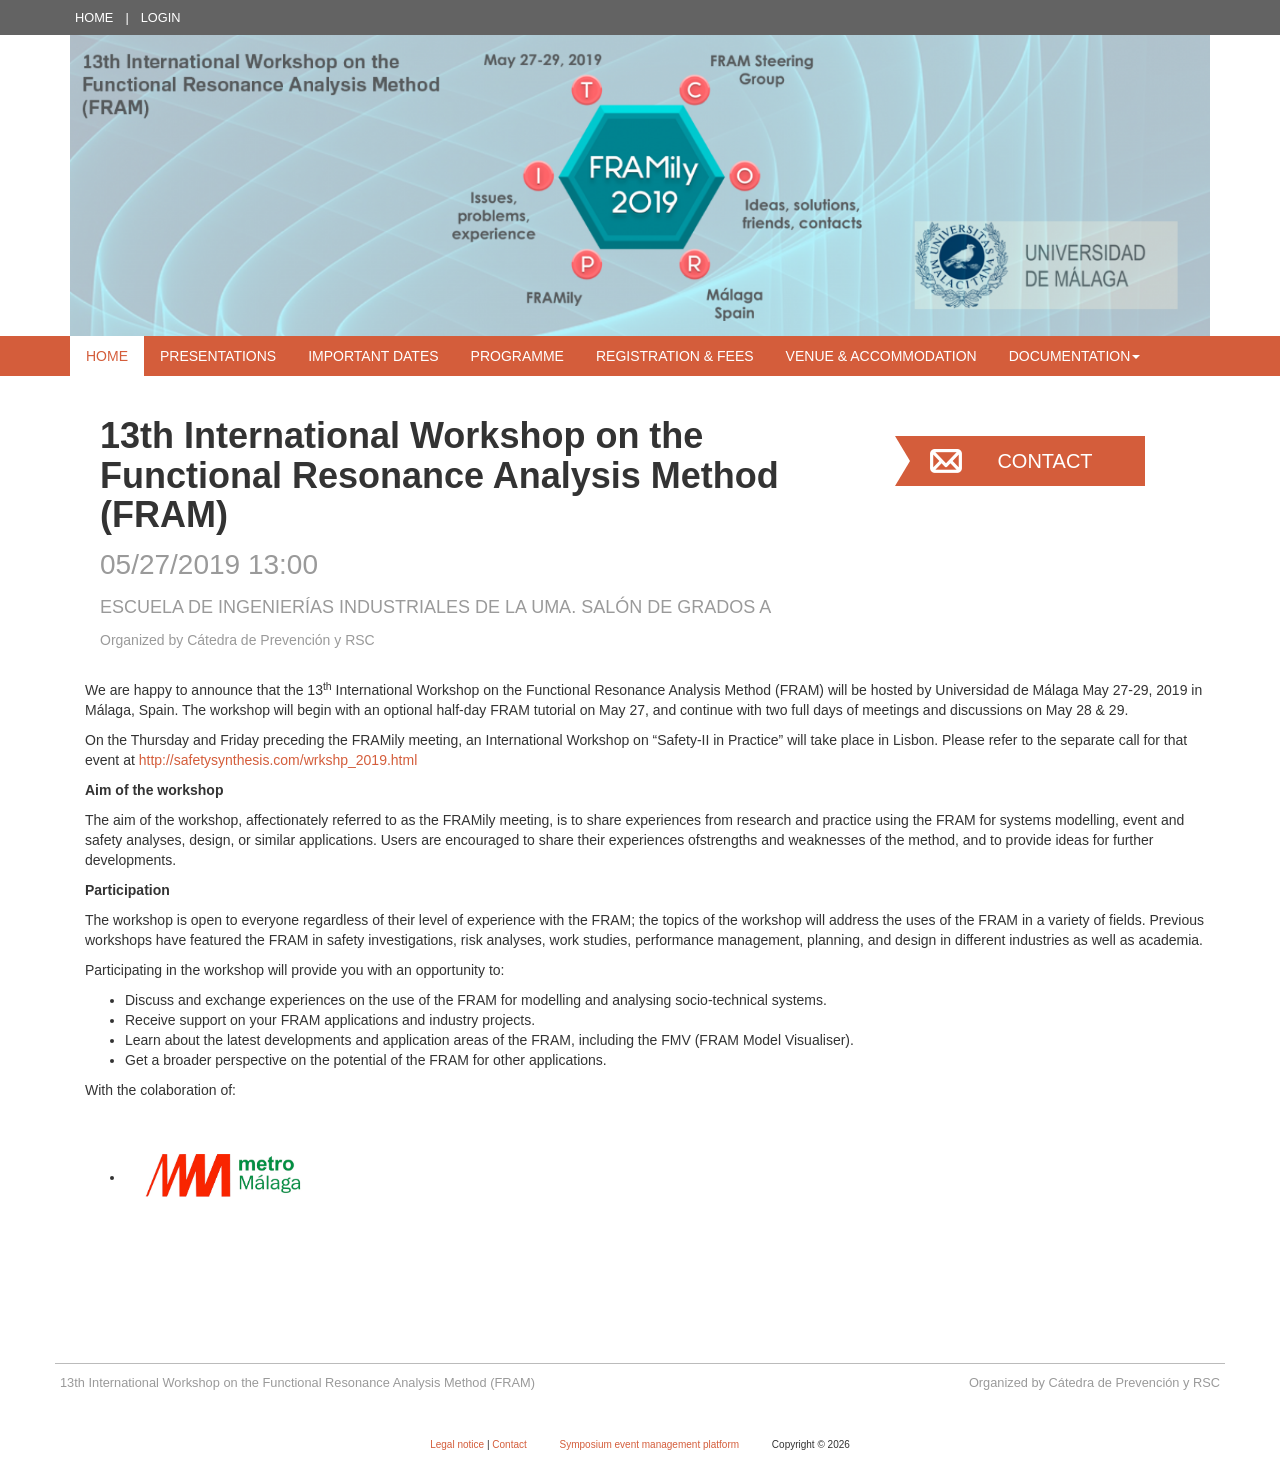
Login (161, 17)
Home (94, 17)
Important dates (373, 356)
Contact (1044, 461)
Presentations (218, 356)
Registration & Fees (675, 356)
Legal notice (458, 1444)
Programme (517, 356)
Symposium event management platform (651, 1444)
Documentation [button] (1075, 356)
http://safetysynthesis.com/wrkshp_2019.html (278, 760)
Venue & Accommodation (881, 356)
